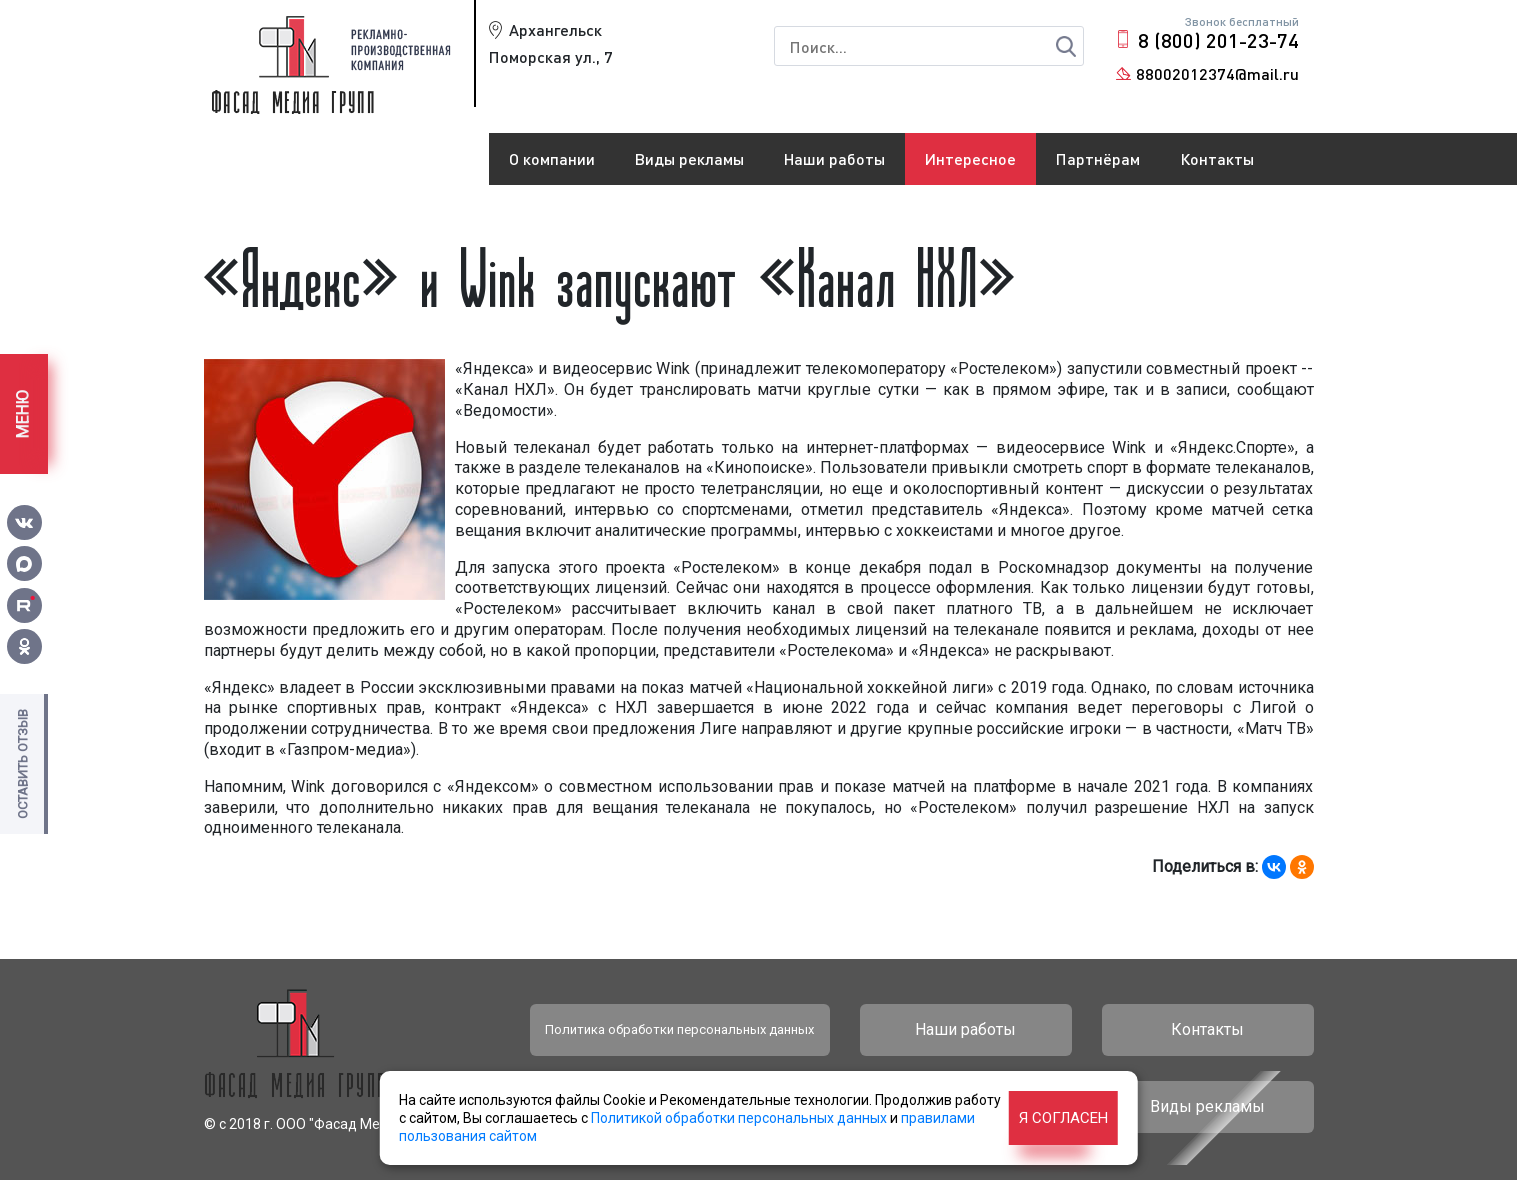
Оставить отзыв (22, 764)
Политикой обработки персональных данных (739, 1118)
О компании (552, 158)
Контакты (1217, 158)
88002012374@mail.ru (1217, 73)
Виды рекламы (689, 158)
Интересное (970, 158)
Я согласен (1063, 1118)
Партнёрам (1098, 158)
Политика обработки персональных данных (679, 1029)
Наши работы (834, 158)
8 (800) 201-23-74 (1218, 40)
